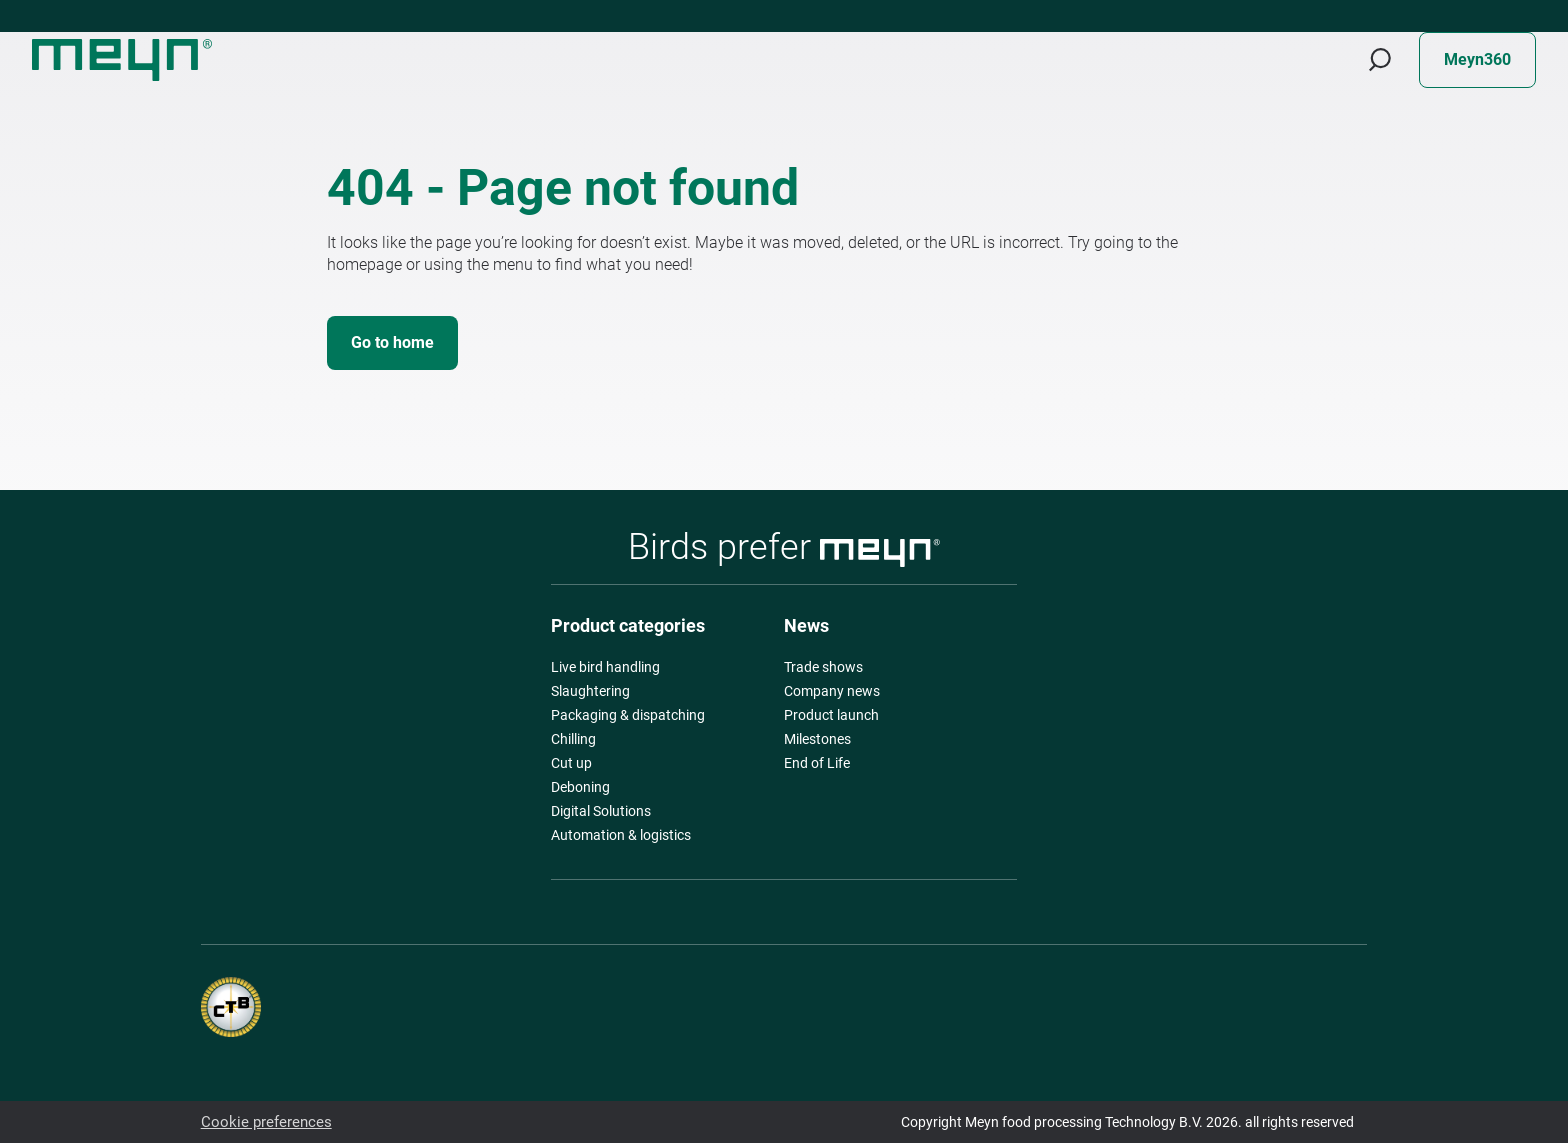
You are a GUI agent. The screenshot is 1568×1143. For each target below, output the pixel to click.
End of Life (817, 763)
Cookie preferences (260, 1122)
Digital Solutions (601, 811)
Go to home (392, 342)
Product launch (831, 715)
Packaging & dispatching (628, 715)
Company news (832, 691)
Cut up (571, 763)
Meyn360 (1477, 59)
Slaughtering (590, 691)
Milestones (817, 739)
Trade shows (823, 667)
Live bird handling (605, 667)
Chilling (573, 739)
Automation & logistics (621, 835)
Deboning (580, 787)
